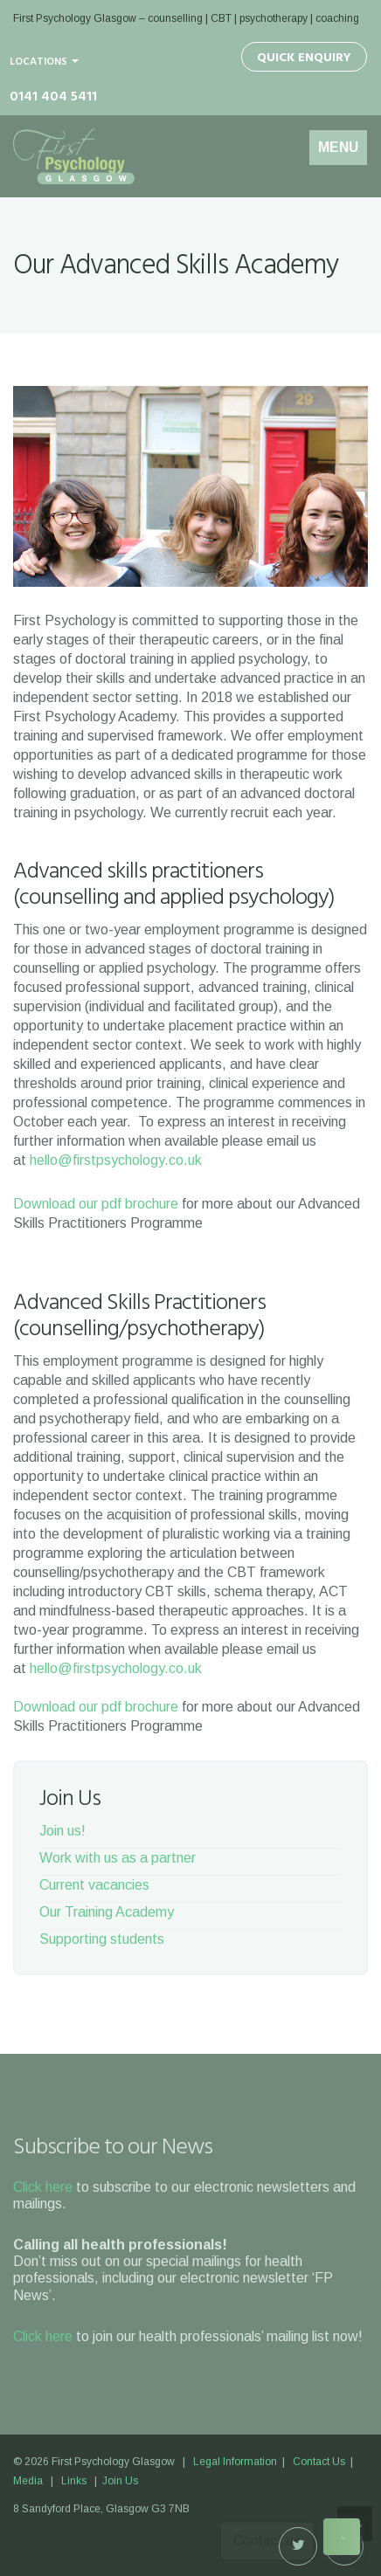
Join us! (62, 1830)
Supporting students (101, 1939)
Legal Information (235, 2461)
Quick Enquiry (304, 58)
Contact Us (319, 2461)
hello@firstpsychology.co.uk (116, 1160)
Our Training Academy (106, 1911)
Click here (43, 2187)
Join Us (120, 2481)
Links (74, 2481)
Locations (44, 62)
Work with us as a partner (117, 1857)
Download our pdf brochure (95, 1203)
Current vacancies (94, 1884)
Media (28, 2481)
